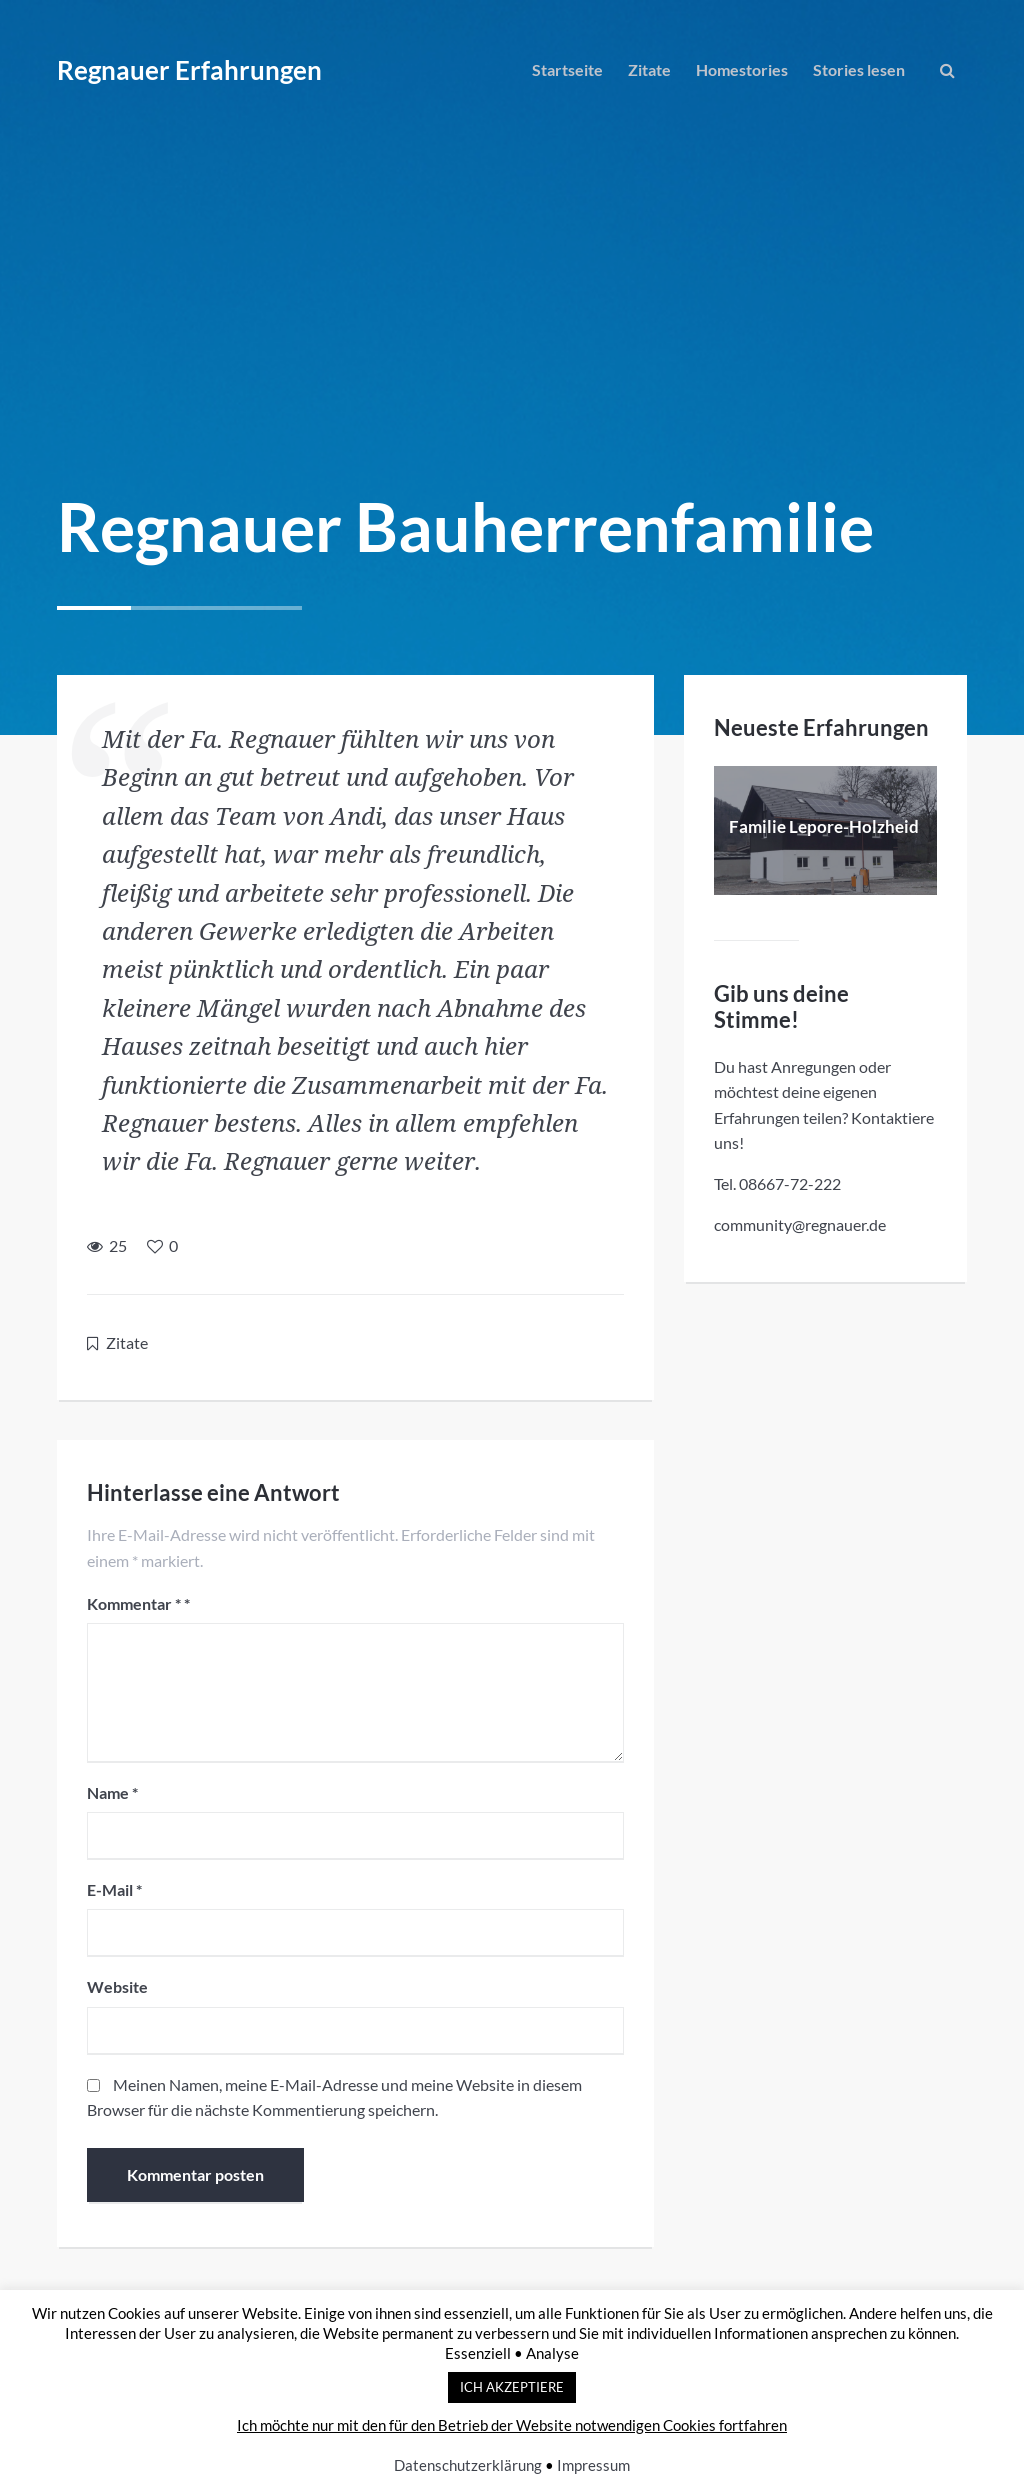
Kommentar (134, 1603)
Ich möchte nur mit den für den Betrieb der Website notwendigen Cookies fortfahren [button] (512, 2425)
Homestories (742, 69)
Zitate (649, 69)
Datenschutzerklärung (468, 2465)
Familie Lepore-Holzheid (824, 826)
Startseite (567, 69)
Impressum (593, 2465)
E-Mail (114, 1889)
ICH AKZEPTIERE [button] (512, 2387)
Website (117, 1986)
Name (112, 1792)
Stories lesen (859, 69)
